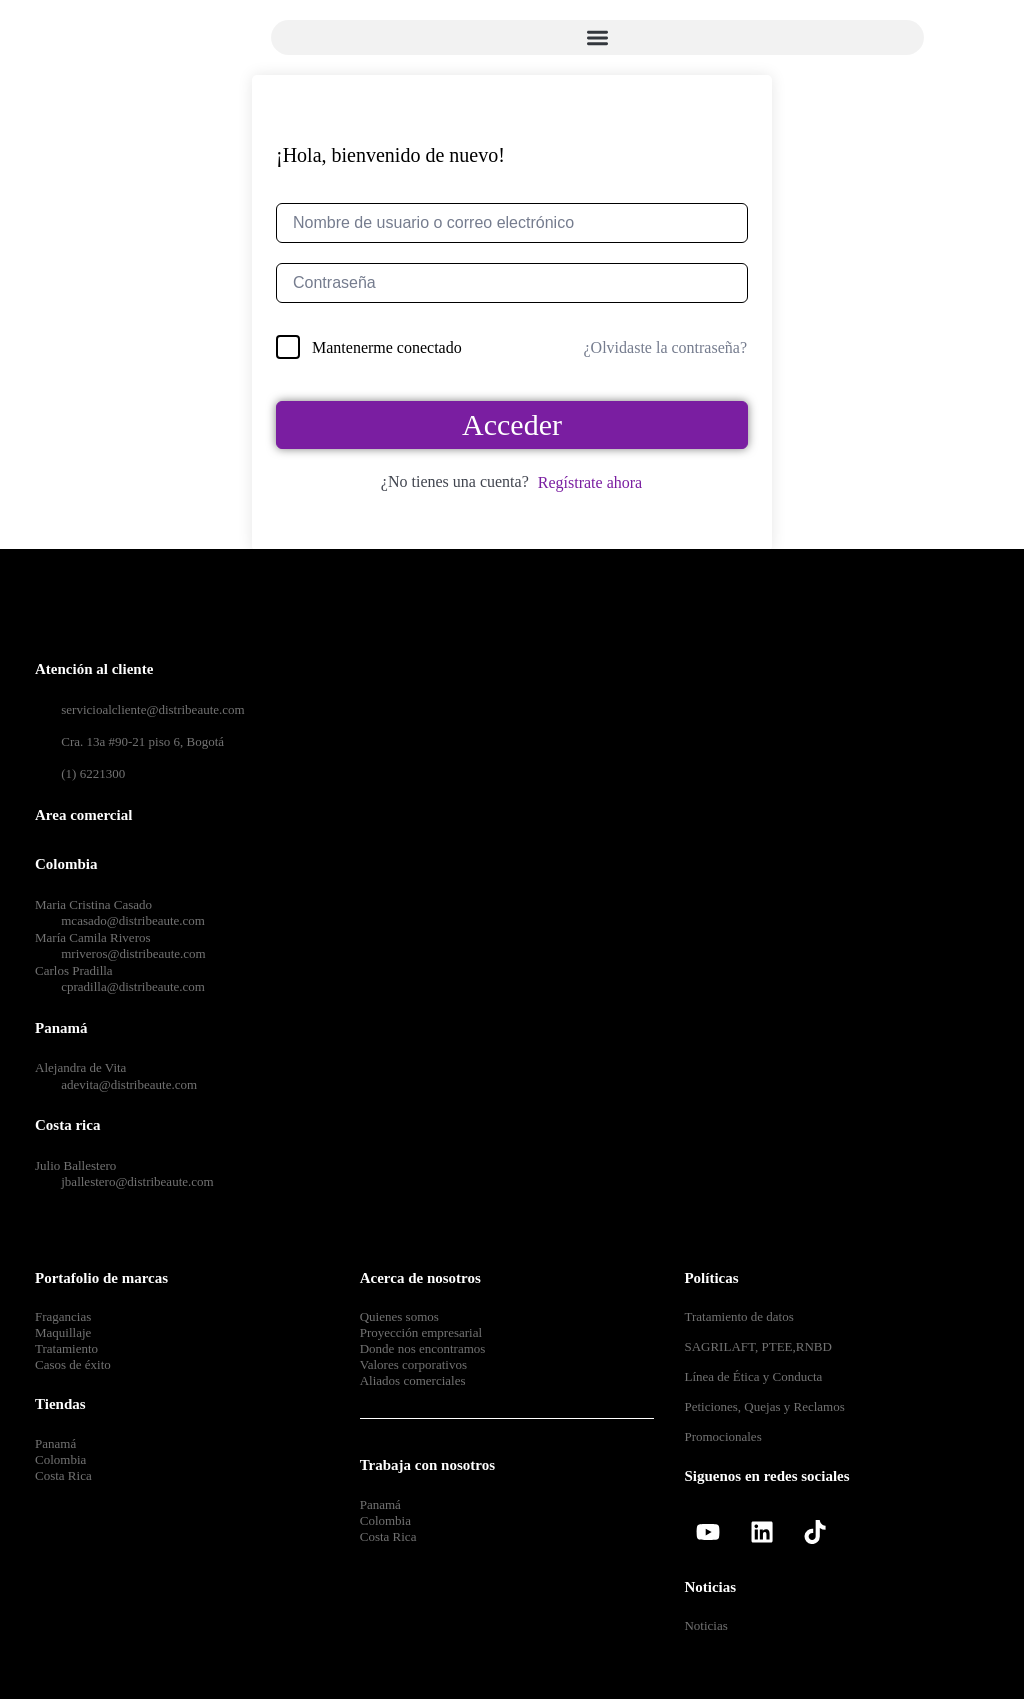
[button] (597, 37)
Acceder (512, 424)
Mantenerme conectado (387, 347)
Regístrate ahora (590, 482)
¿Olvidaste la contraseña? (665, 347)
